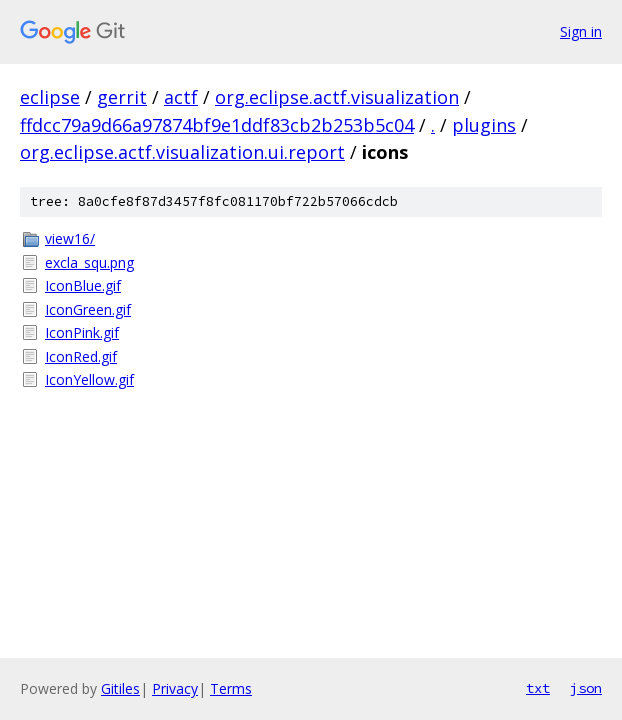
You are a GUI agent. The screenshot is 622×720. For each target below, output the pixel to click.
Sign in (581, 31)
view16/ (70, 238)
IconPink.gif (82, 332)
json (586, 688)
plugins (484, 125)
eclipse (50, 97)
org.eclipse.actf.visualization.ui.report (182, 152)
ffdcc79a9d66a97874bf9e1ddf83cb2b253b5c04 (217, 125)
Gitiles (120, 688)
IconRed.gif (81, 356)
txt (538, 688)
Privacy (175, 688)
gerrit (122, 97)
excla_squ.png (89, 262)
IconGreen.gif (88, 309)
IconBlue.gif (83, 285)
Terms (231, 688)
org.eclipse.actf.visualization (337, 97)
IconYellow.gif (89, 379)
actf (181, 97)
